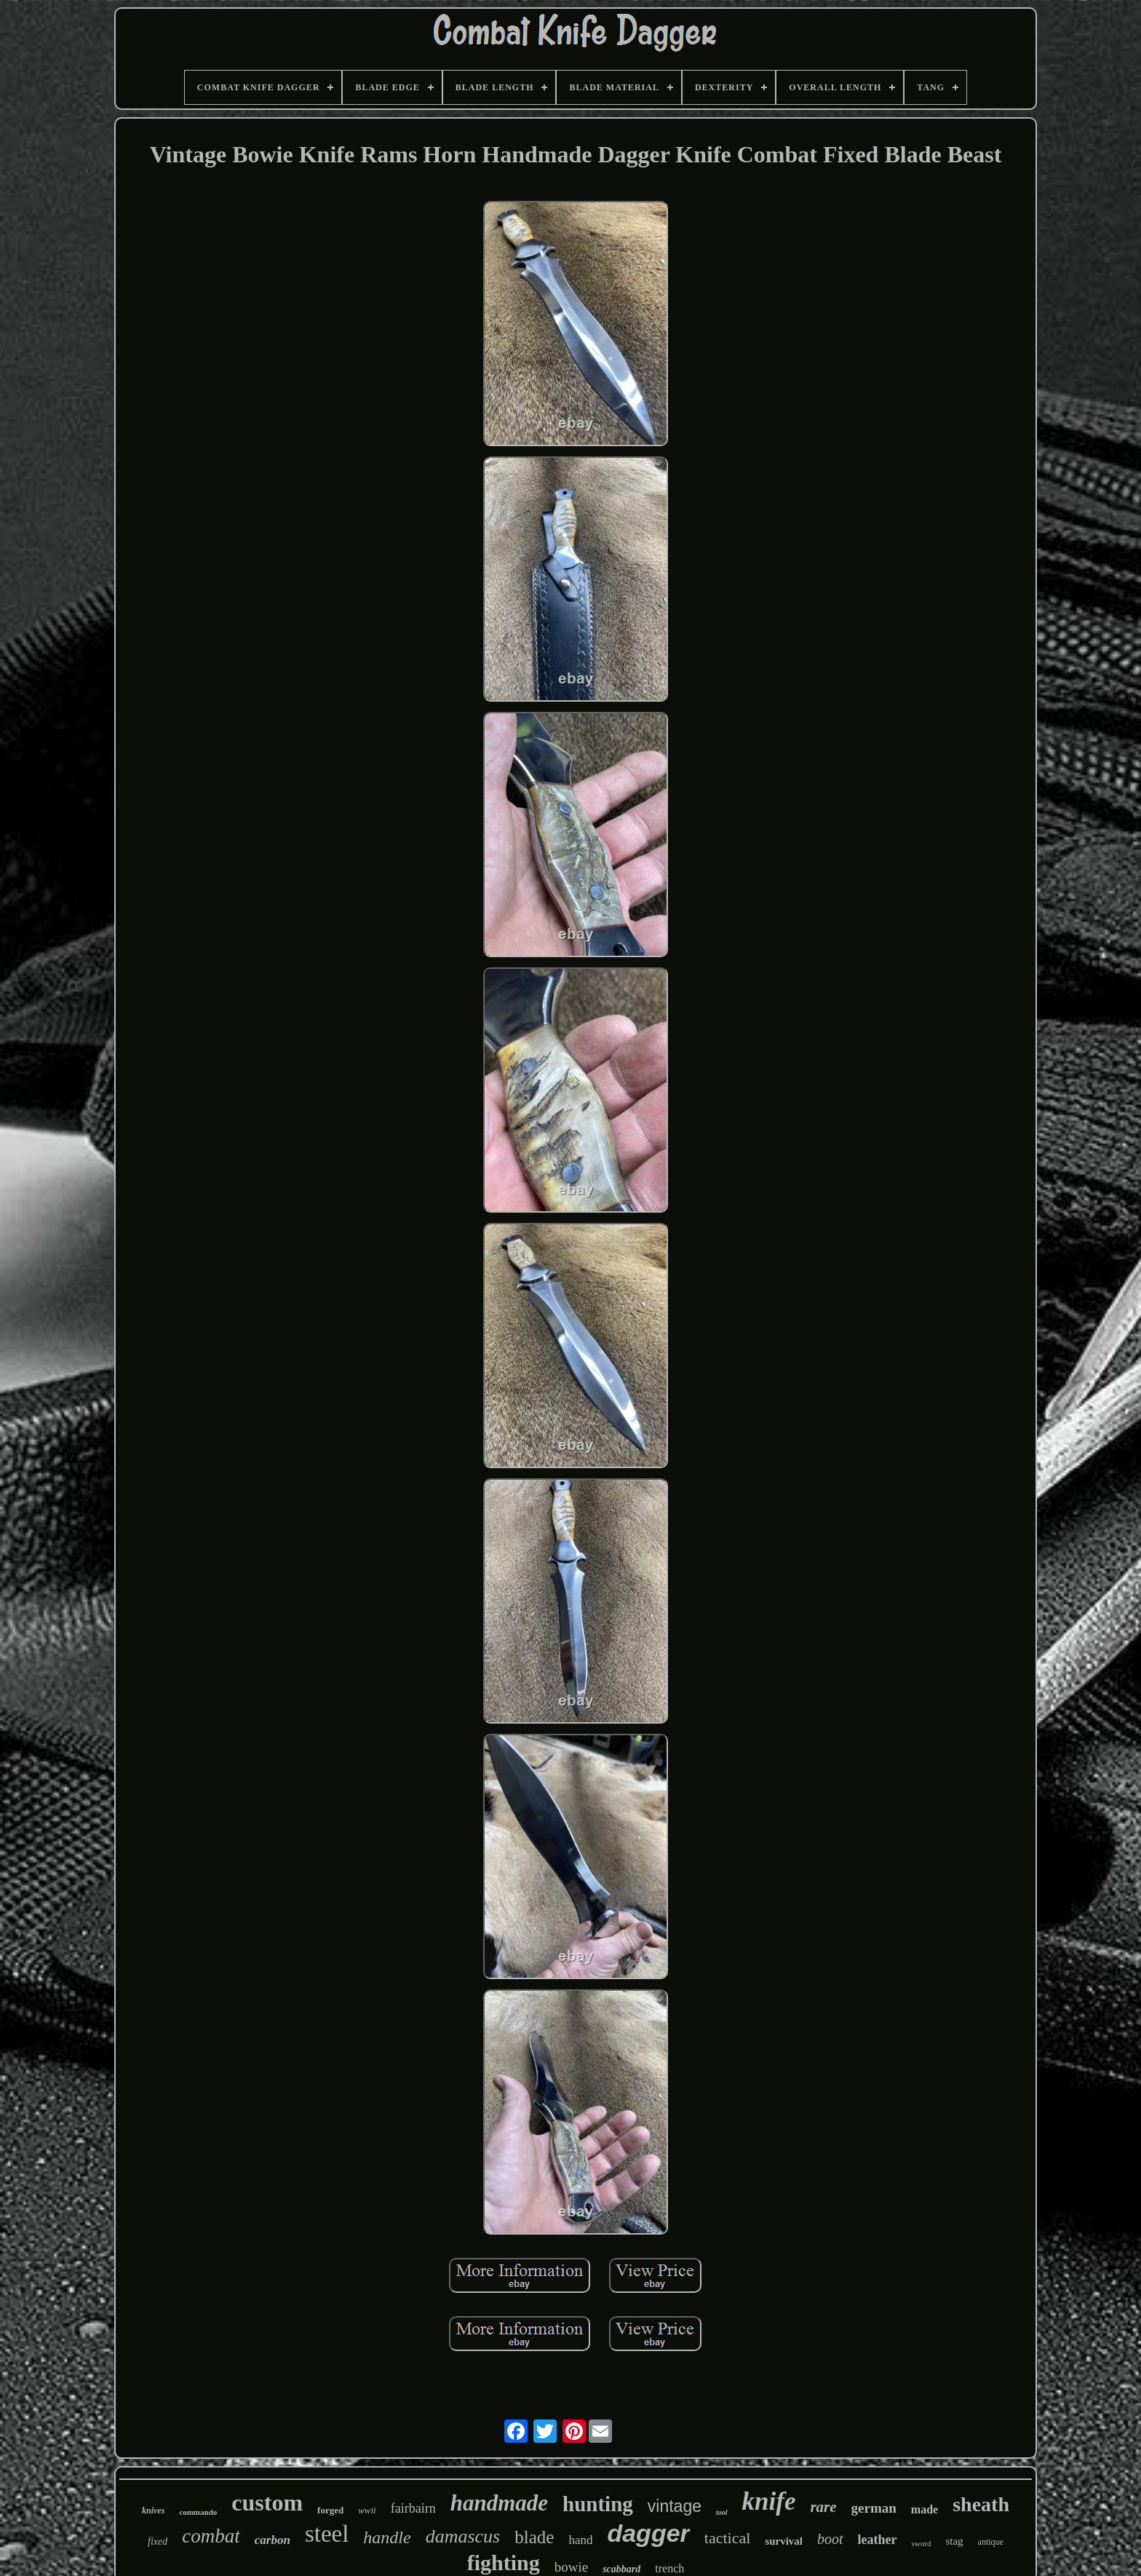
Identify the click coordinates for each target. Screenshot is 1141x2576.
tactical (727, 2538)
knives (153, 2510)
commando (198, 2512)
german (873, 2508)
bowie (571, 2567)
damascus (463, 2536)
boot (830, 2539)
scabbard (621, 2569)
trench (669, 2568)
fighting (503, 2563)
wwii (367, 2510)
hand (580, 2540)
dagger (648, 2533)
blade (534, 2537)
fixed (157, 2541)
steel (327, 2534)
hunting (597, 2504)
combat (210, 2536)
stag (954, 2541)
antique (990, 2542)
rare (823, 2507)
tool (722, 2512)
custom (267, 2502)
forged (330, 2510)
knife (769, 2501)
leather (877, 2539)
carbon (272, 2540)
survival (784, 2541)
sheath (981, 2504)
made (924, 2509)
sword (921, 2543)
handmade (499, 2503)
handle (386, 2537)
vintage (674, 2506)
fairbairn (413, 2508)
